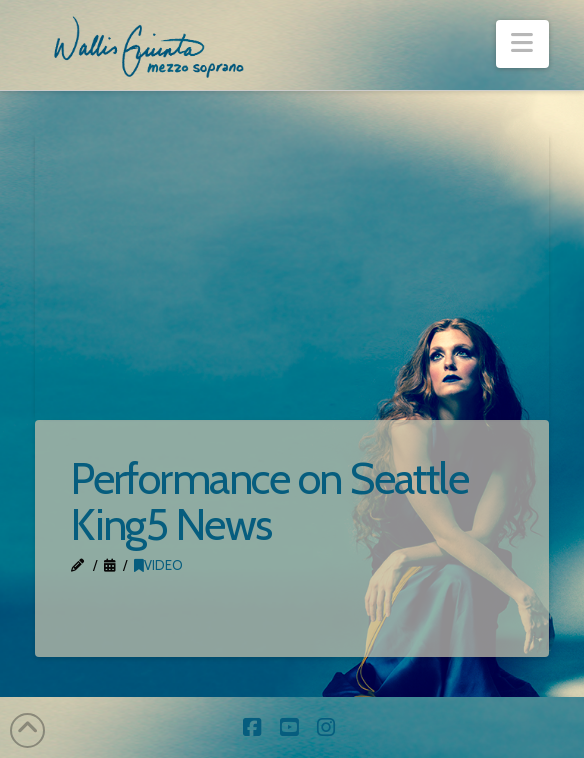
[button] (522, 44)
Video (158, 565)
